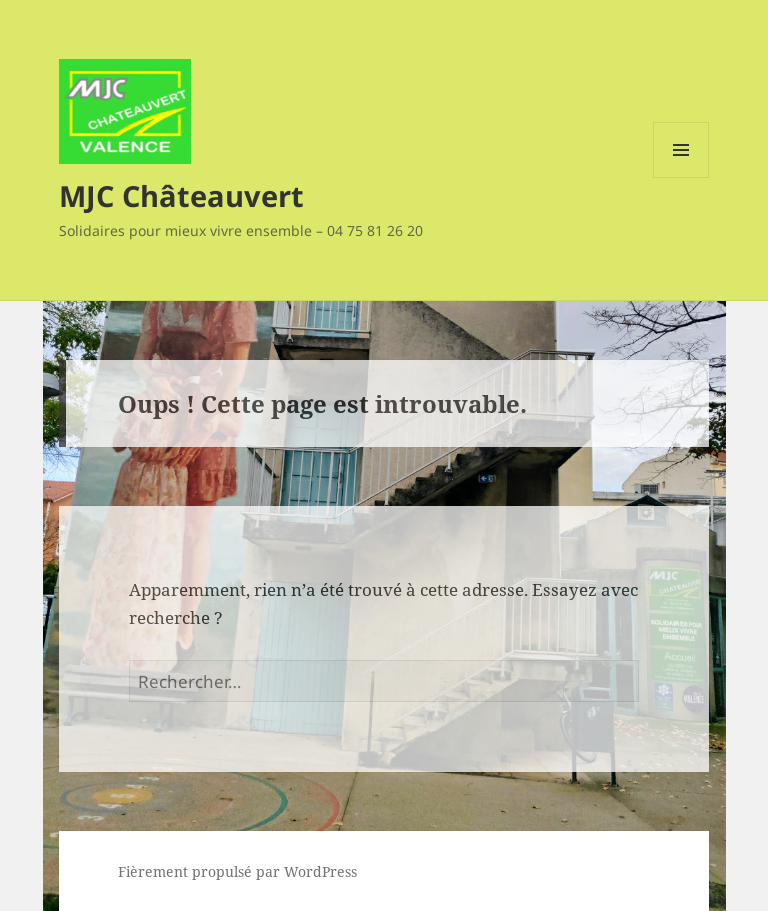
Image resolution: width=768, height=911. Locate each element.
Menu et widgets (681, 177)
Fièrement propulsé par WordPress (237, 871)
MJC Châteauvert (181, 195)
